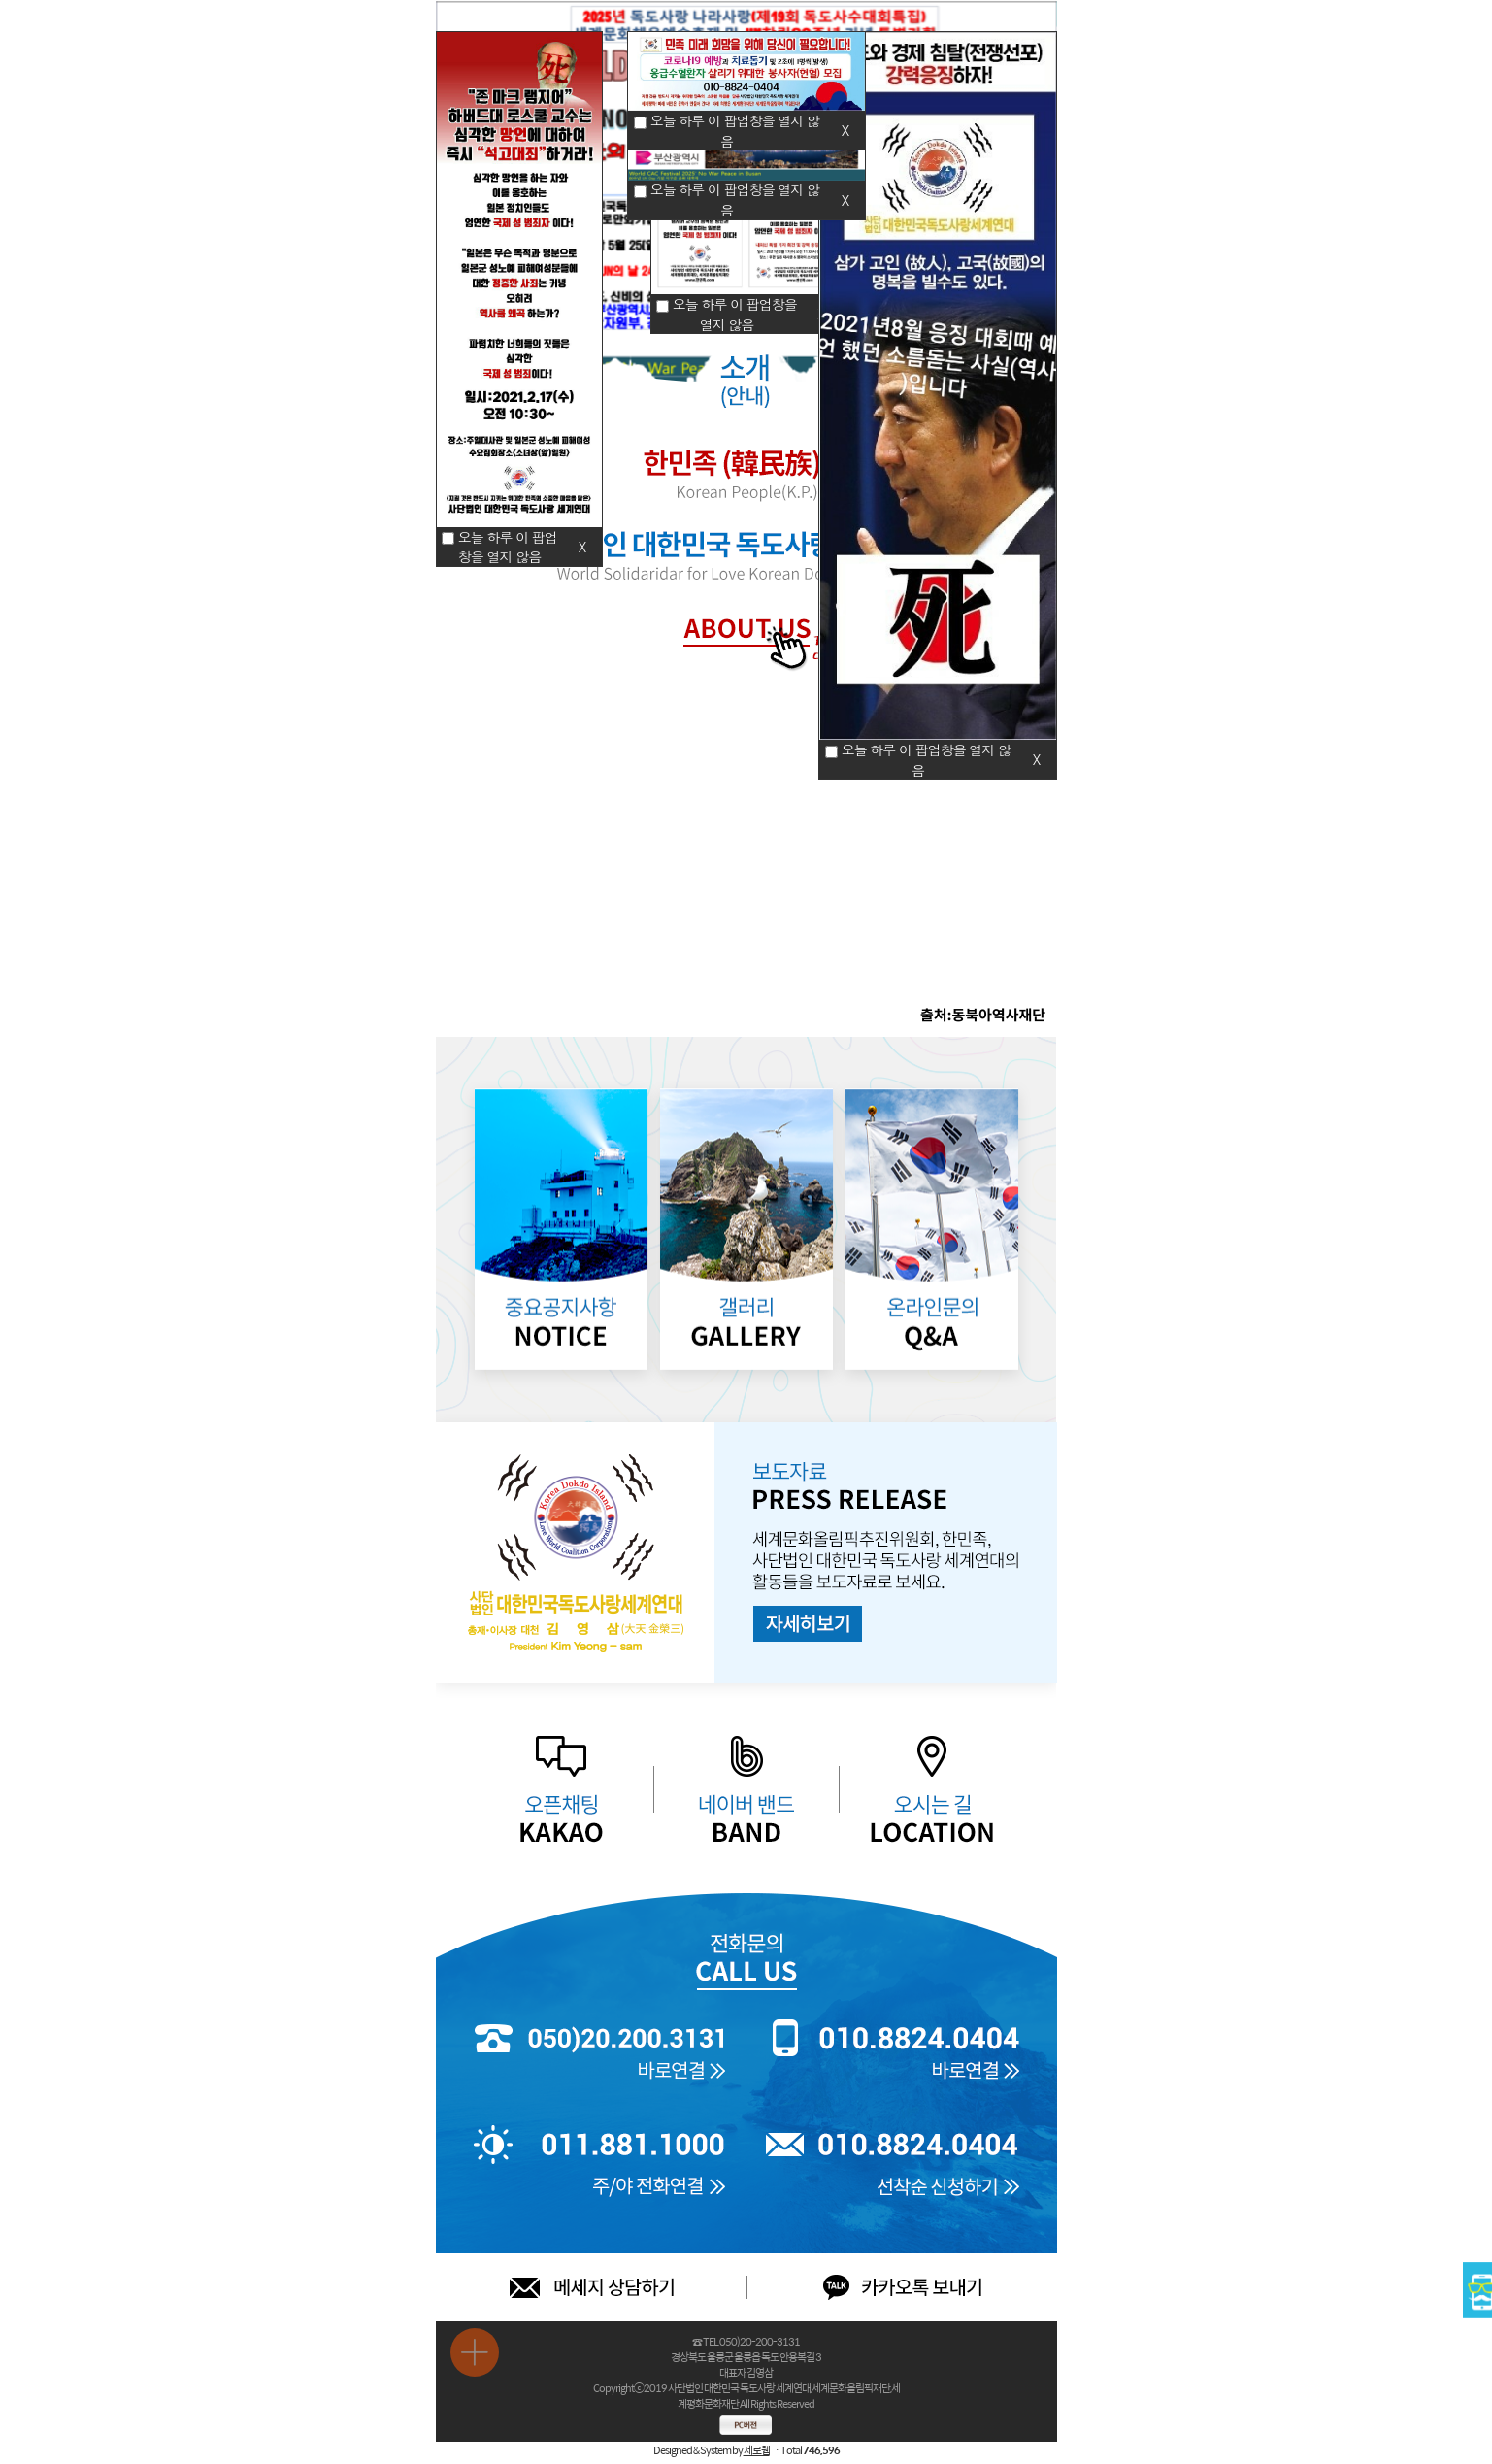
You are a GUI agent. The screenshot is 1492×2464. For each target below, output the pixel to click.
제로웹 (757, 2450)
